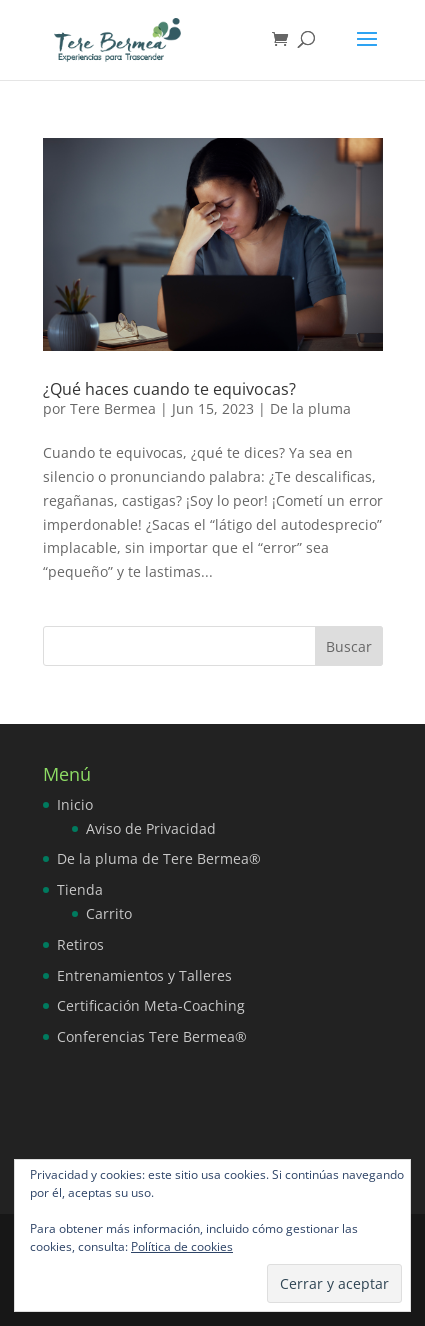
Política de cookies (182, 1246)
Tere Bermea (113, 408)
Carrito (109, 913)
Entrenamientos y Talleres (144, 975)
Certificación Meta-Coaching (151, 1005)
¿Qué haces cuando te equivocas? (169, 389)
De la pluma (310, 408)
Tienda (80, 889)
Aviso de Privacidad (151, 828)
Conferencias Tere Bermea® (152, 1036)
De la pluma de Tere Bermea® (159, 858)
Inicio (75, 804)
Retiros (80, 944)
